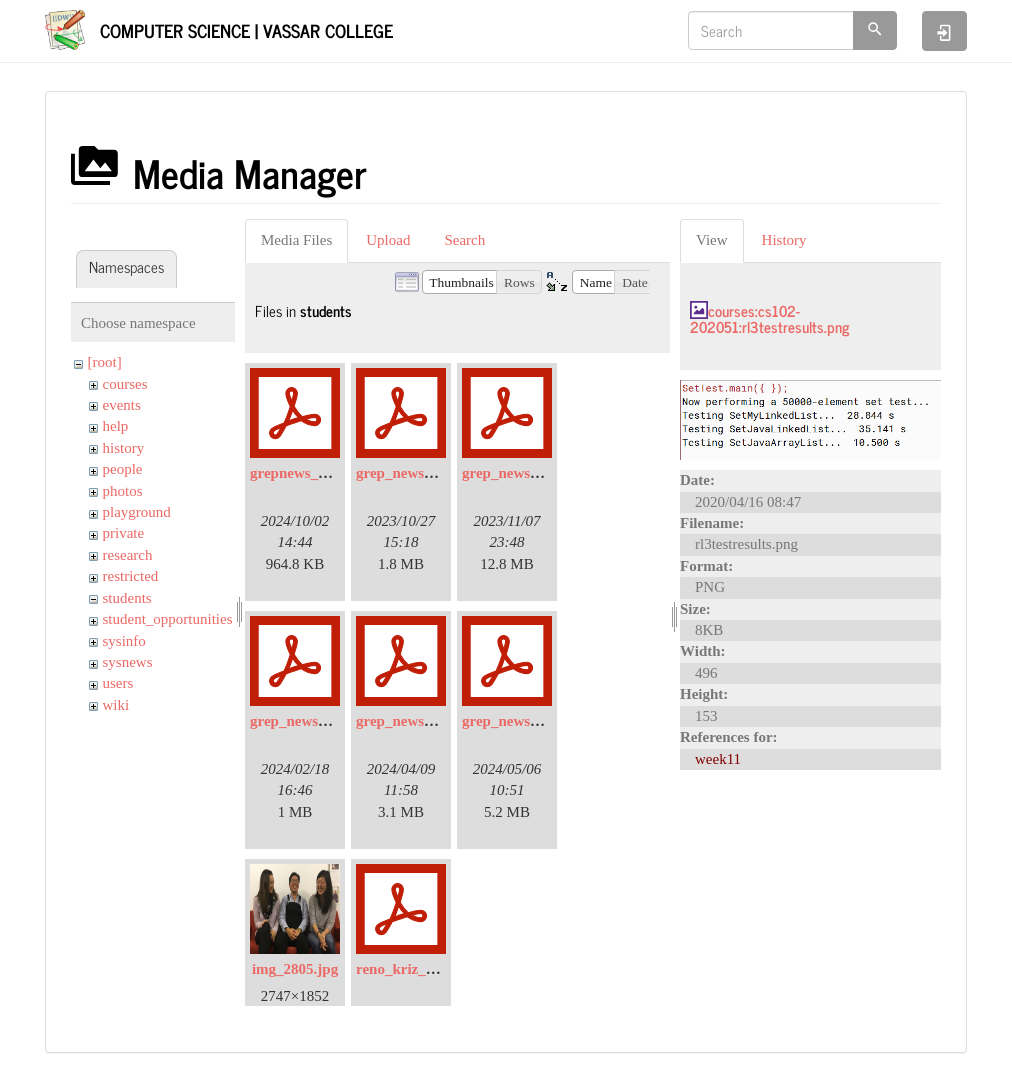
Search (464, 240)
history (124, 448)
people (123, 469)
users (118, 683)
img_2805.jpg (295, 969)
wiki (116, 705)
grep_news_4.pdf (410, 721)
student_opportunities (168, 619)
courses (125, 384)
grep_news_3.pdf (304, 721)
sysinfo (124, 641)
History (784, 240)
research (128, 555)
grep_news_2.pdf (516, 473)
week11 (718, 759)
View (712, 240)
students (127, 598)
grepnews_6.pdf (300, 473)
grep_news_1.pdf (410, 473)
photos (123, 491)
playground (137, 512)
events (122, 405)
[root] (105, 362)
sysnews (128, 662)
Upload (388, 240)
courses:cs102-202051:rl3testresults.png (769, 319)
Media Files (296, 240)
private (124, 533)
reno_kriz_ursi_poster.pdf (439, 969)
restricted (131, 576)
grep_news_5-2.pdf (522, 721)
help (116, 426)
